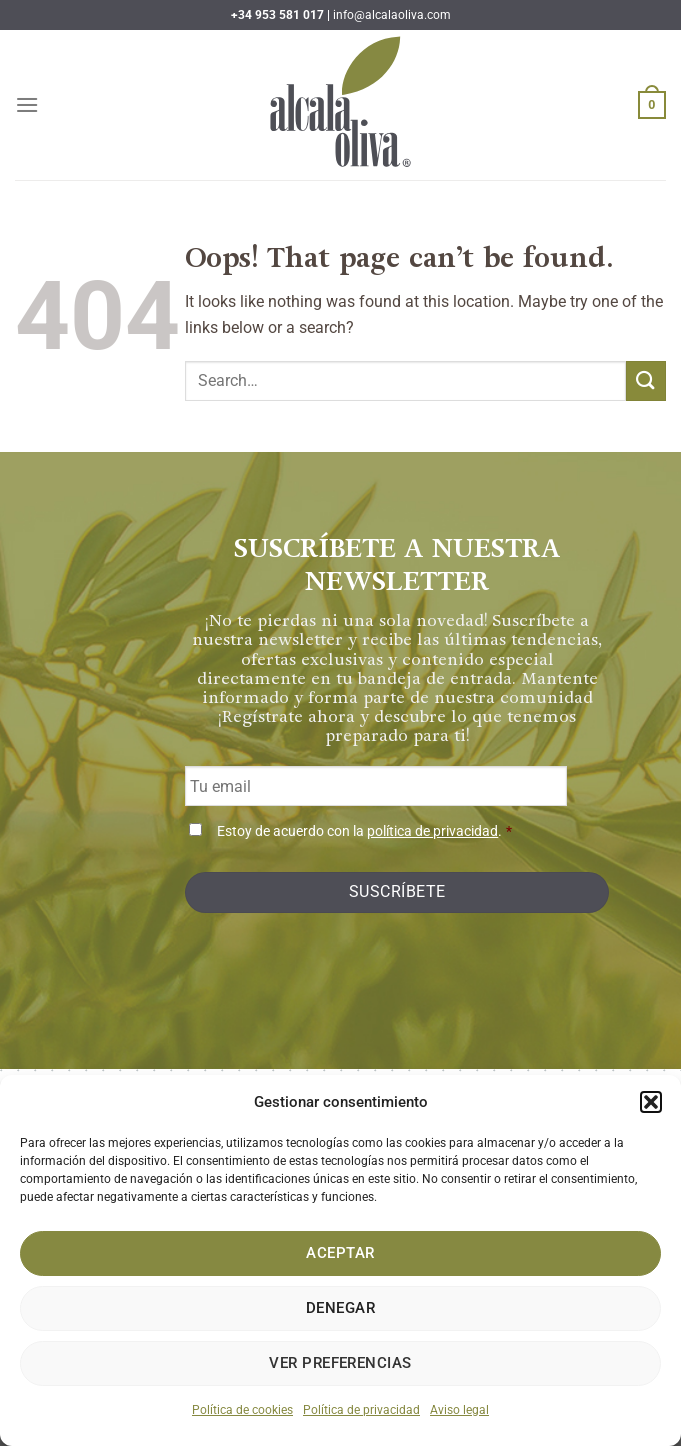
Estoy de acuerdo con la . (364, 831)
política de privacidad (432, 831)
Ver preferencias (340, 1363)
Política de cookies (242, 1410)
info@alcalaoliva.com (392, 15)
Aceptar (340, 1253)
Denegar (340, 1308)
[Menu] (27, 104)
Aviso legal (459, 1410)
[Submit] (646, 380)
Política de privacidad (361, 1410)
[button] (651, 1102)
